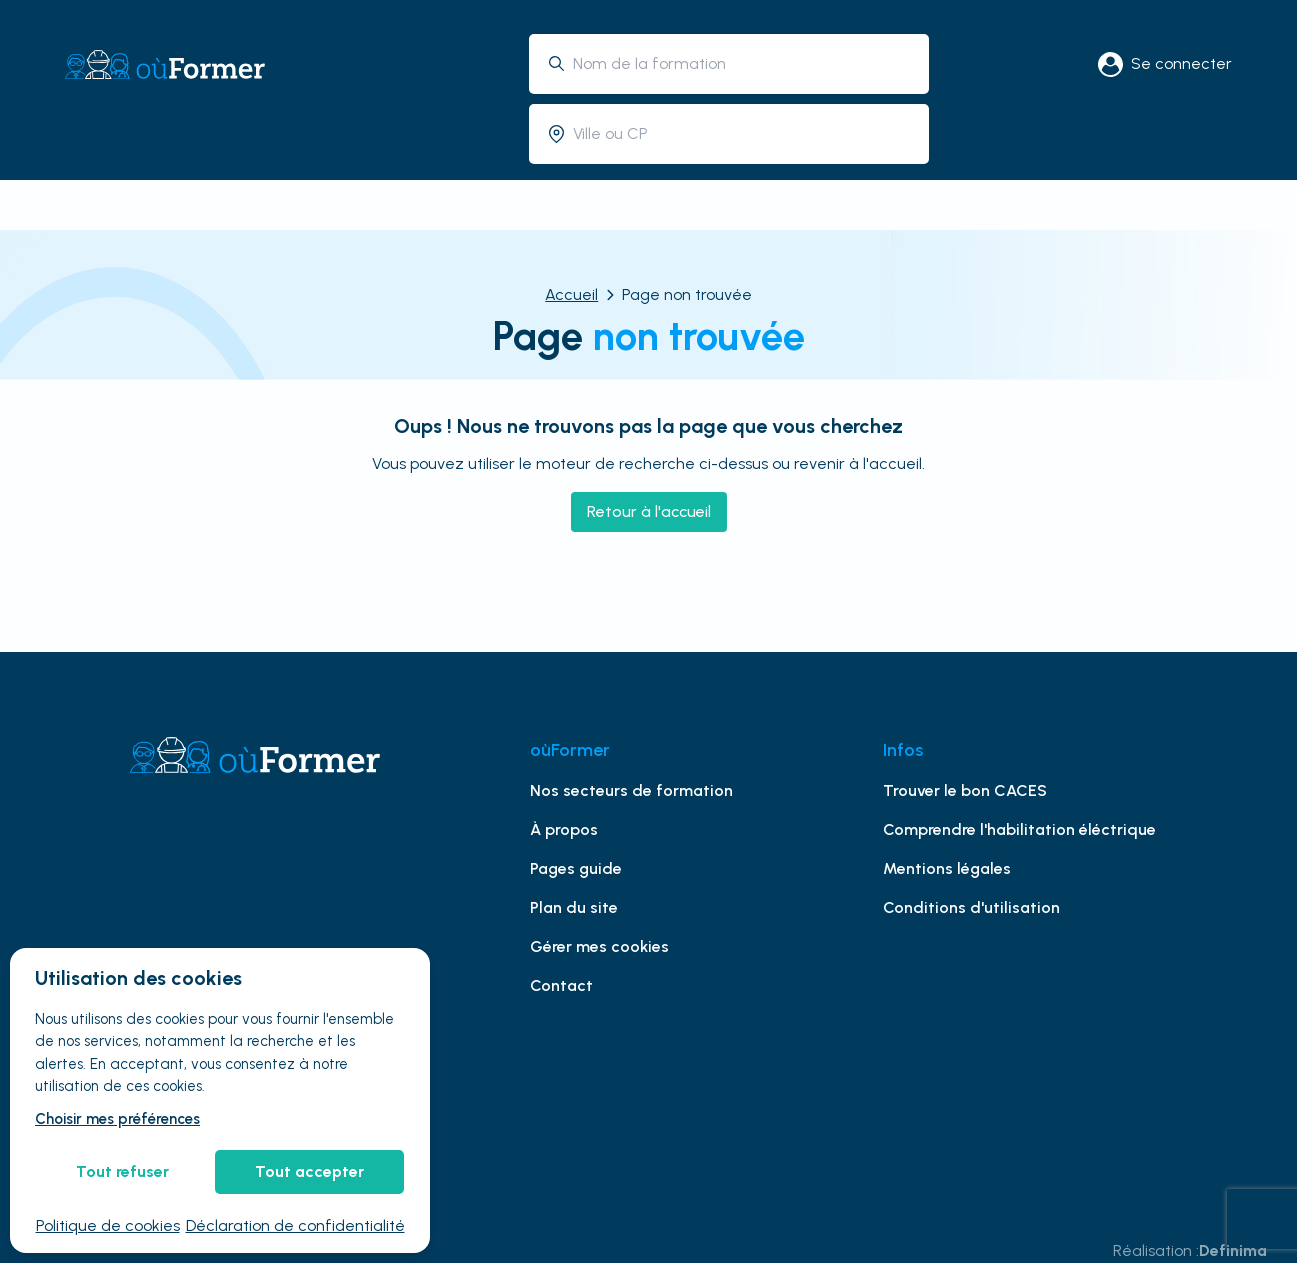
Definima (1233, 1250)
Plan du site (574, 907)
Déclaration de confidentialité (295, 1225)
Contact (561, 985)
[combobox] (743, 63)
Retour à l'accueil (649, 511)
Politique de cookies (108, 1225)
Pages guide (576, 868)
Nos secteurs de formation (631, 790)
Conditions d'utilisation (971, 907)
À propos (564, 829)
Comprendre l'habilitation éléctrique (1019, 829)
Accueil (571, 294)
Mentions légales (947, 868)
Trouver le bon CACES (965, 790)
